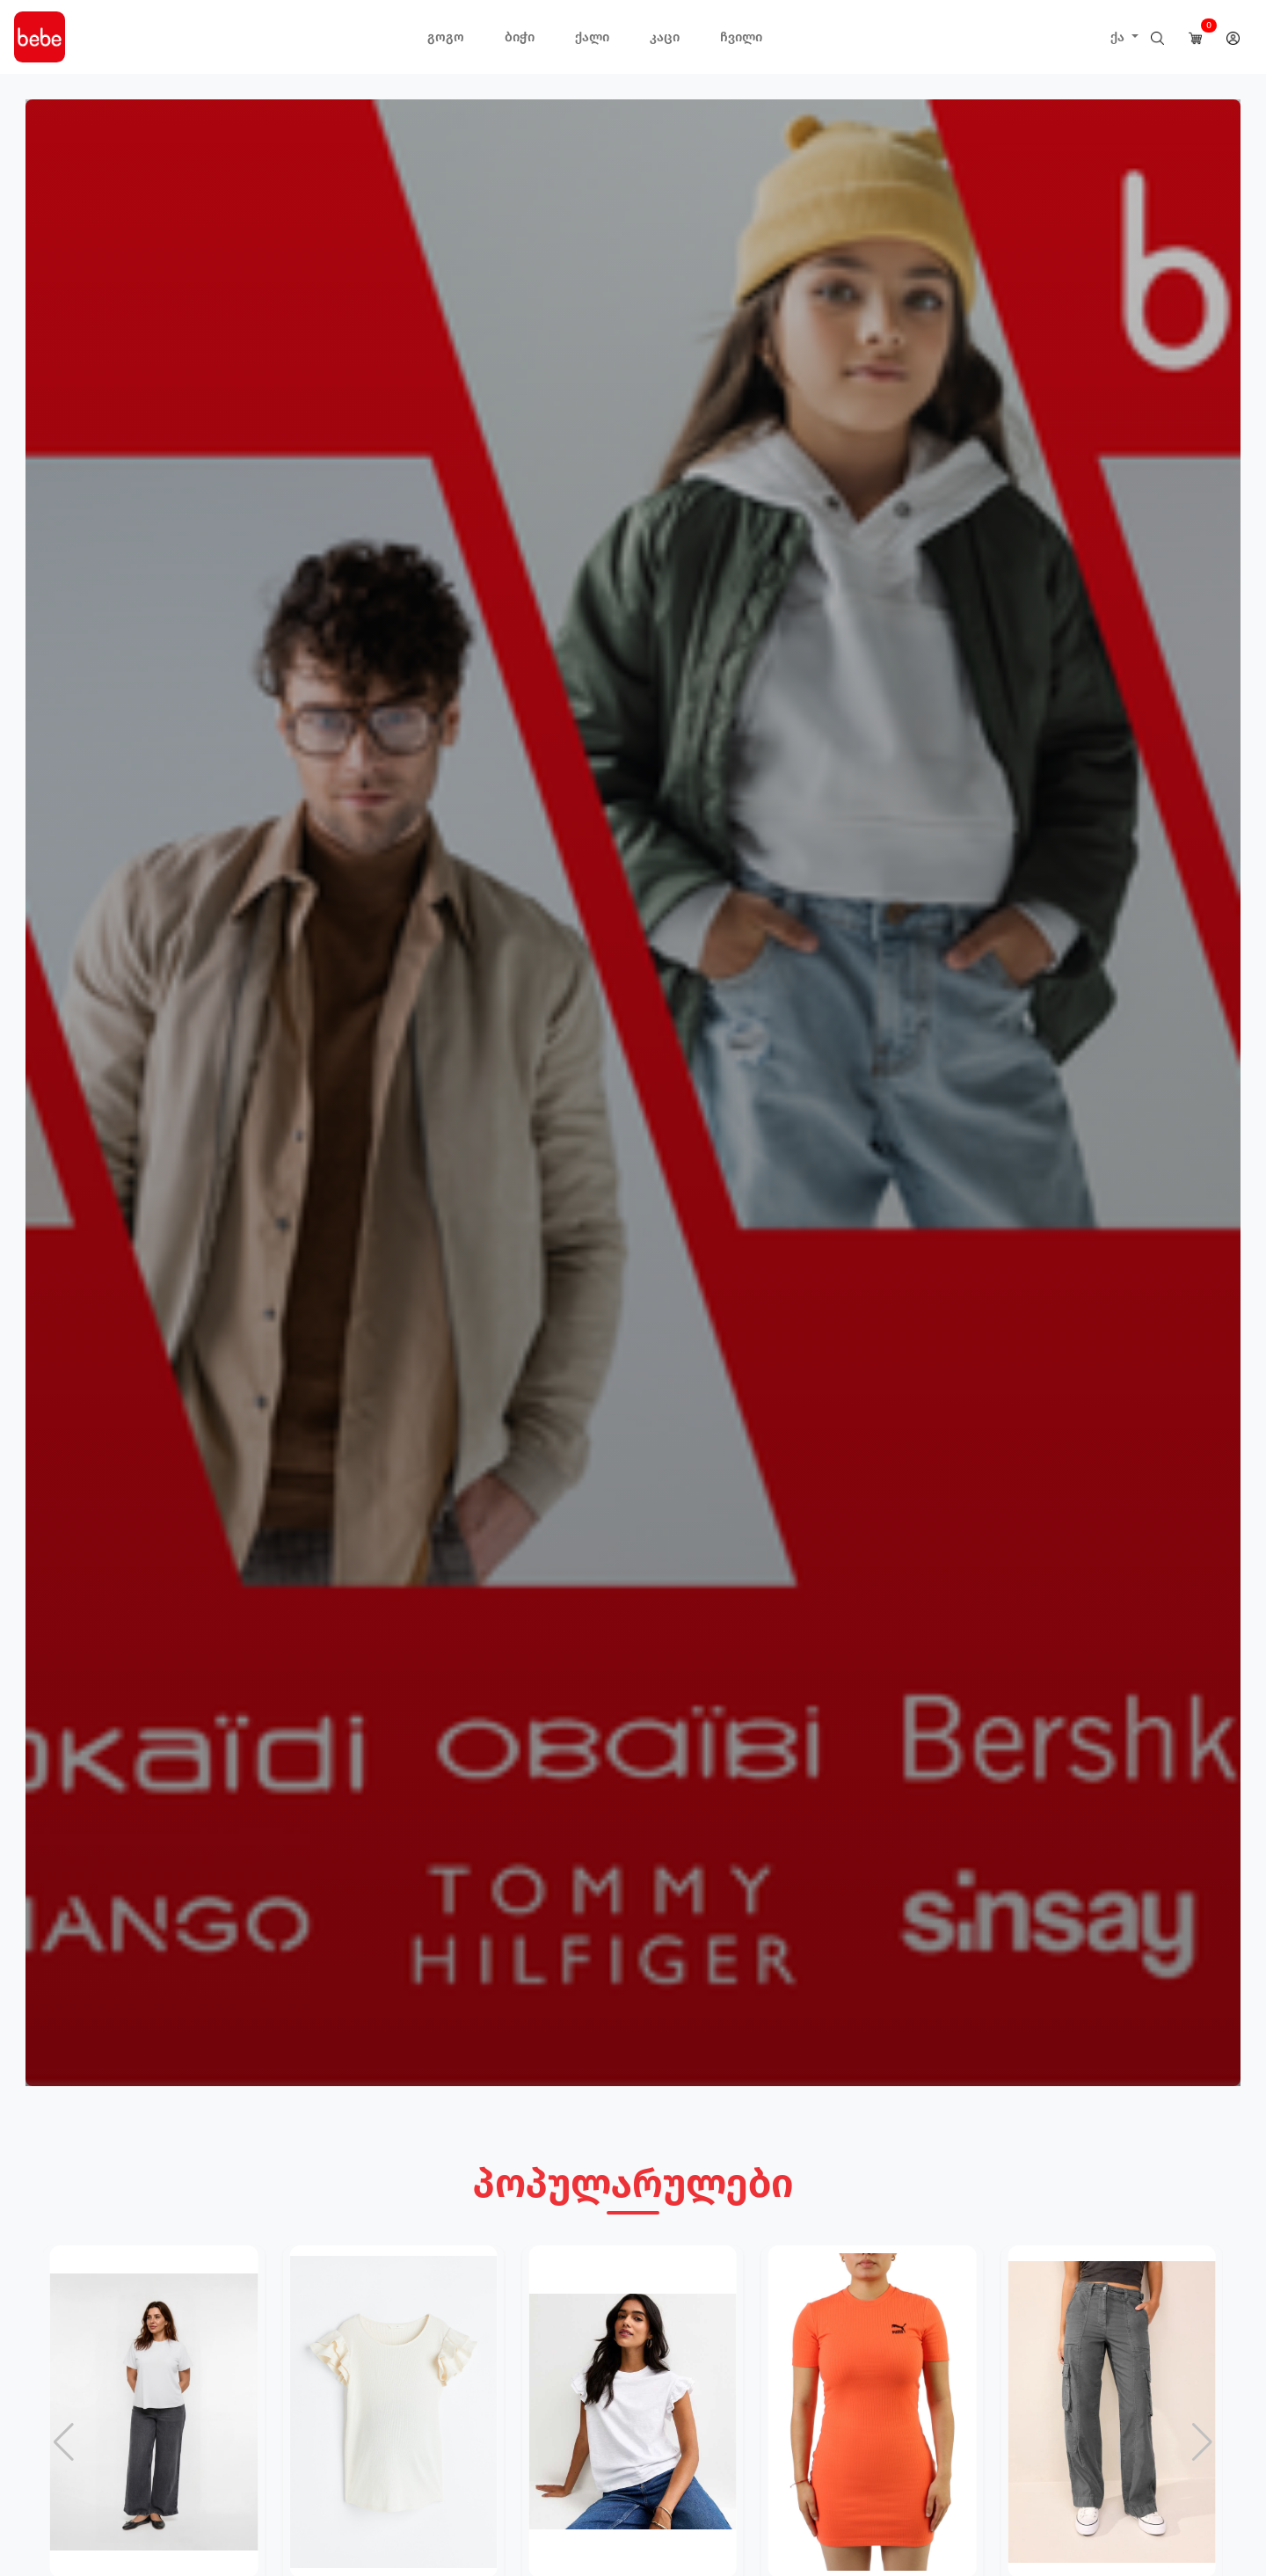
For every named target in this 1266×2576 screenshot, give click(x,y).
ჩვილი (741, 37)
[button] (1202, 2442)
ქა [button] (1119, 37)
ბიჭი (520, 37)
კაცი (665, 37)
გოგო (445, 37)
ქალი (592, 37)
